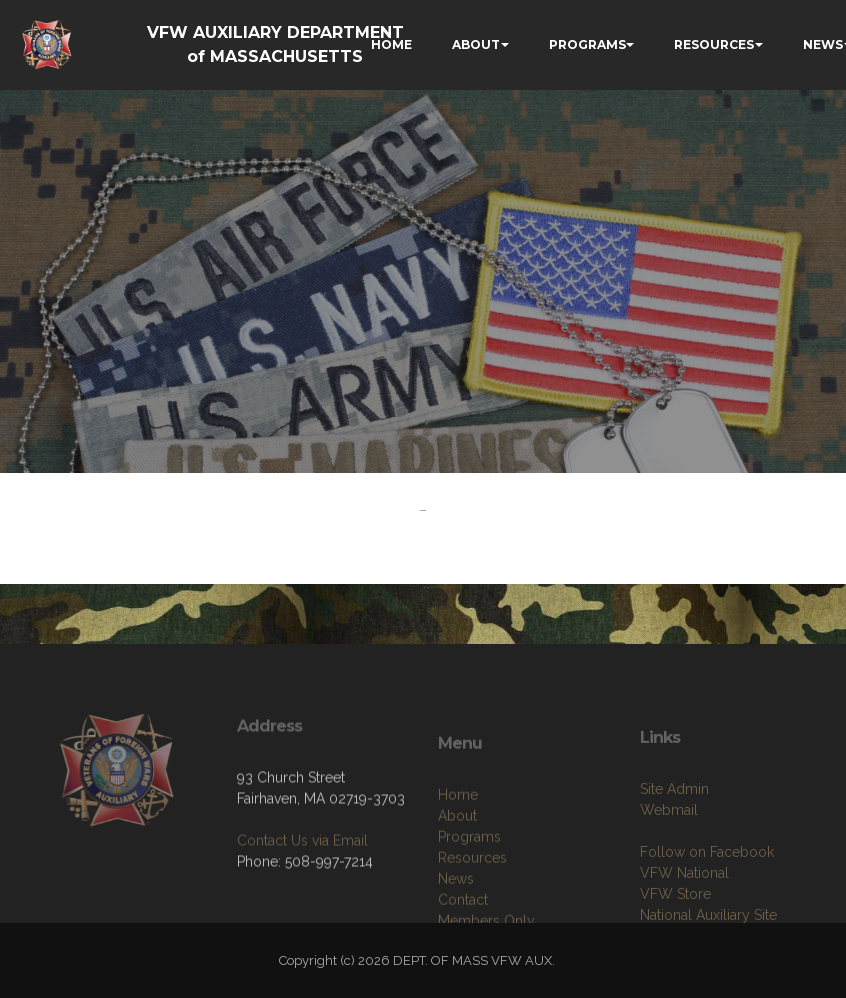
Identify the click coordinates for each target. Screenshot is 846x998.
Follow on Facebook (707, 894)
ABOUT (476, 44)
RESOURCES (714, 44)
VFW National (684, 915)
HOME (391, 44)
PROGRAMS (587, 44)
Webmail (669, 852)
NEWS (823, 44)
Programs (469, 883)
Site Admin (674, 831)
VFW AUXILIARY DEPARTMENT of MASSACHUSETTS (275, 44)
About (457, 862)
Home (458, 841)
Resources (472, 904)
